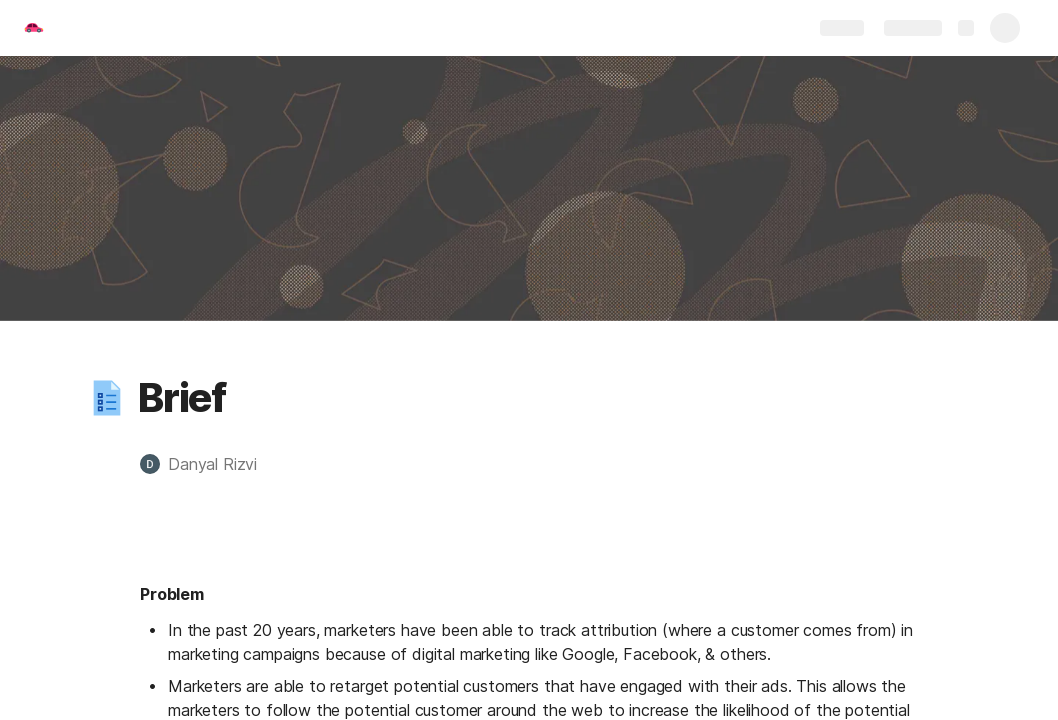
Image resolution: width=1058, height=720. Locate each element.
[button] (107, 398)
